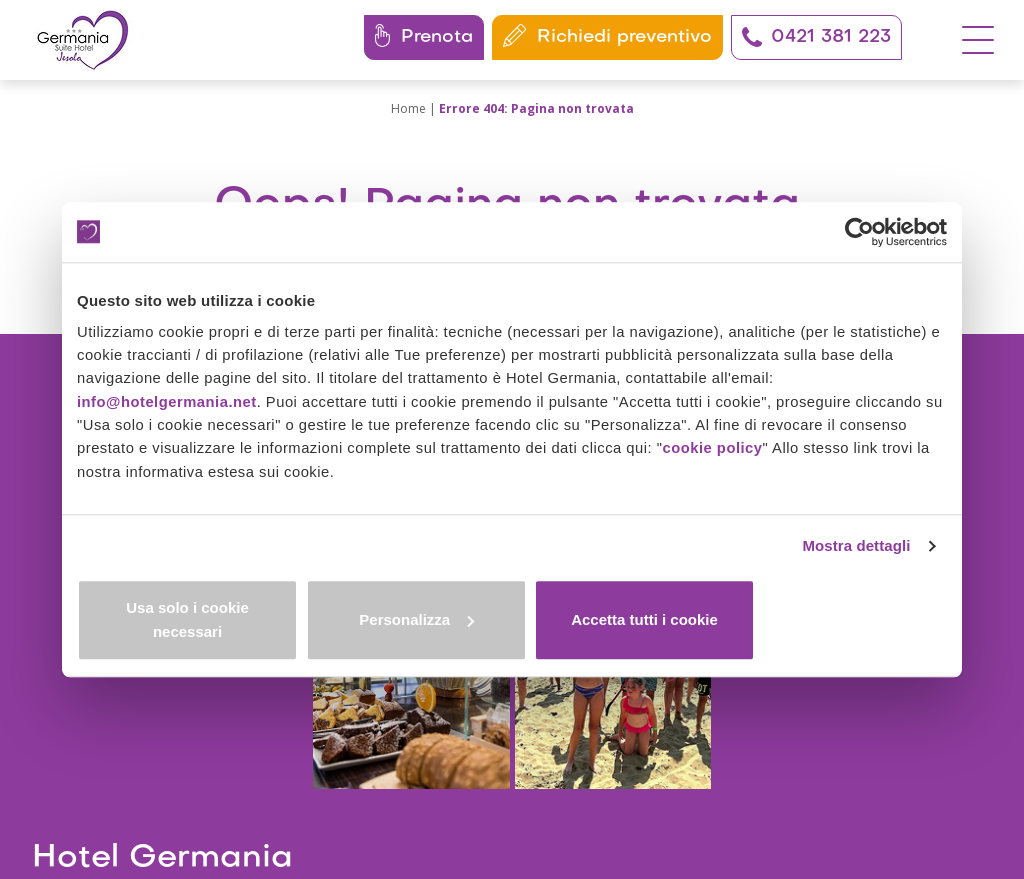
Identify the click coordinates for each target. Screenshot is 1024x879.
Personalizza (512, 626)
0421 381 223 (816, 37)
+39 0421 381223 (135, 713)
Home (408, 108)
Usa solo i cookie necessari (220, 626)
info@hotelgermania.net (168, 413)
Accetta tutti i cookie (804, 626)
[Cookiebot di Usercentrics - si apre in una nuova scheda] (859, 237)
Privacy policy (503, 784)
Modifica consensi (699, 784)
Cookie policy (594, 784)
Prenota (424, 35)
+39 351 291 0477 (179, 736)
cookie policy (722, 461)
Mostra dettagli (854, 562)
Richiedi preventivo (607, 35)
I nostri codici (102, 805)
